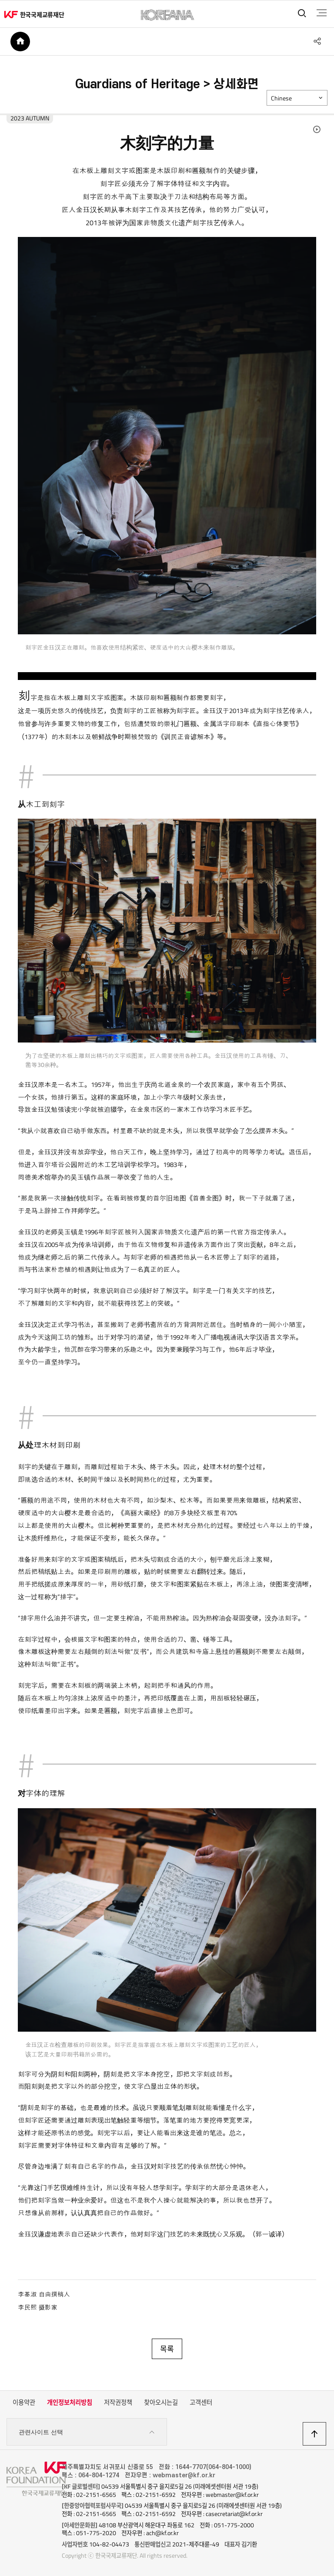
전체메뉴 (320, 13)
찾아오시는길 (161, 2404)
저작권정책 (118, 2404)
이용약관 (24, 2404)
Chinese (281, 100)
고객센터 (201, 2404)
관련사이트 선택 (87, 2434)
